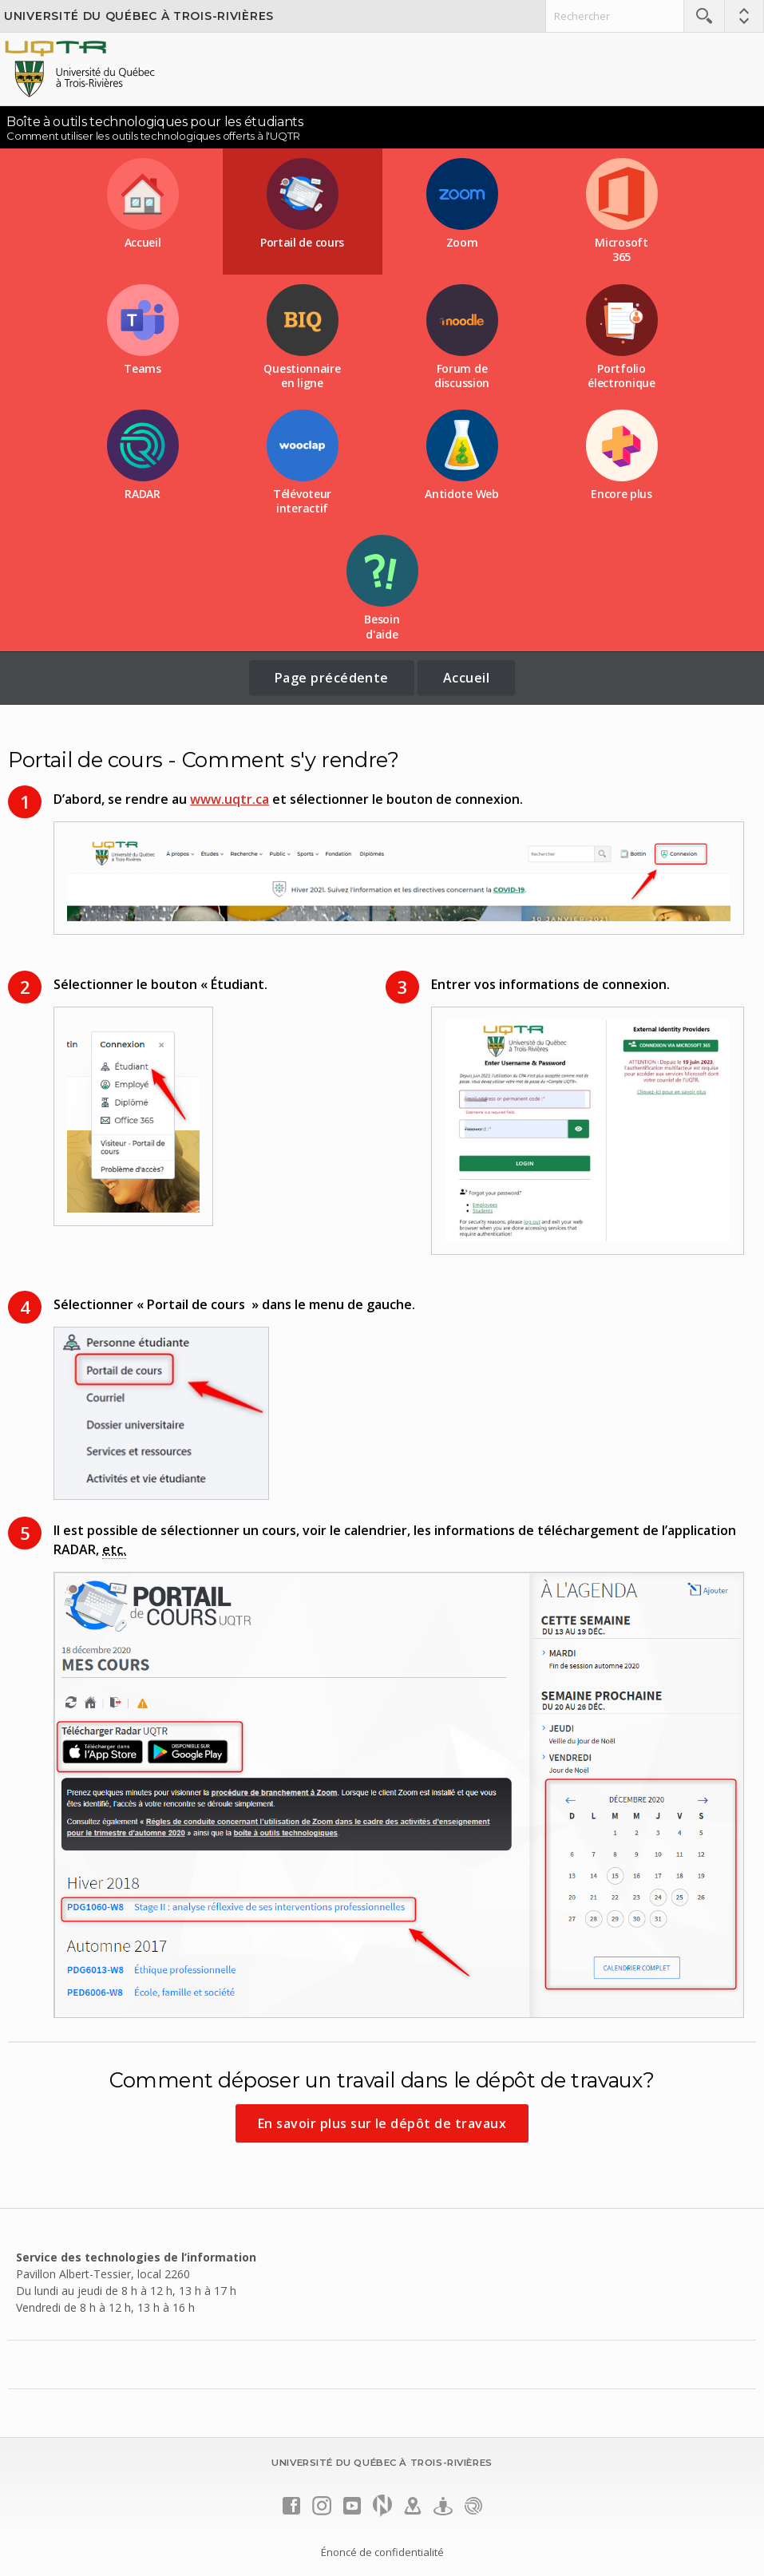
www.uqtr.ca (229, 799)
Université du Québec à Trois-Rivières (139, 16)
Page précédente (332, 678)
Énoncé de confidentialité (382, 2552)
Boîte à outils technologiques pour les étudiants (154, 121)
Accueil (466, 678)
